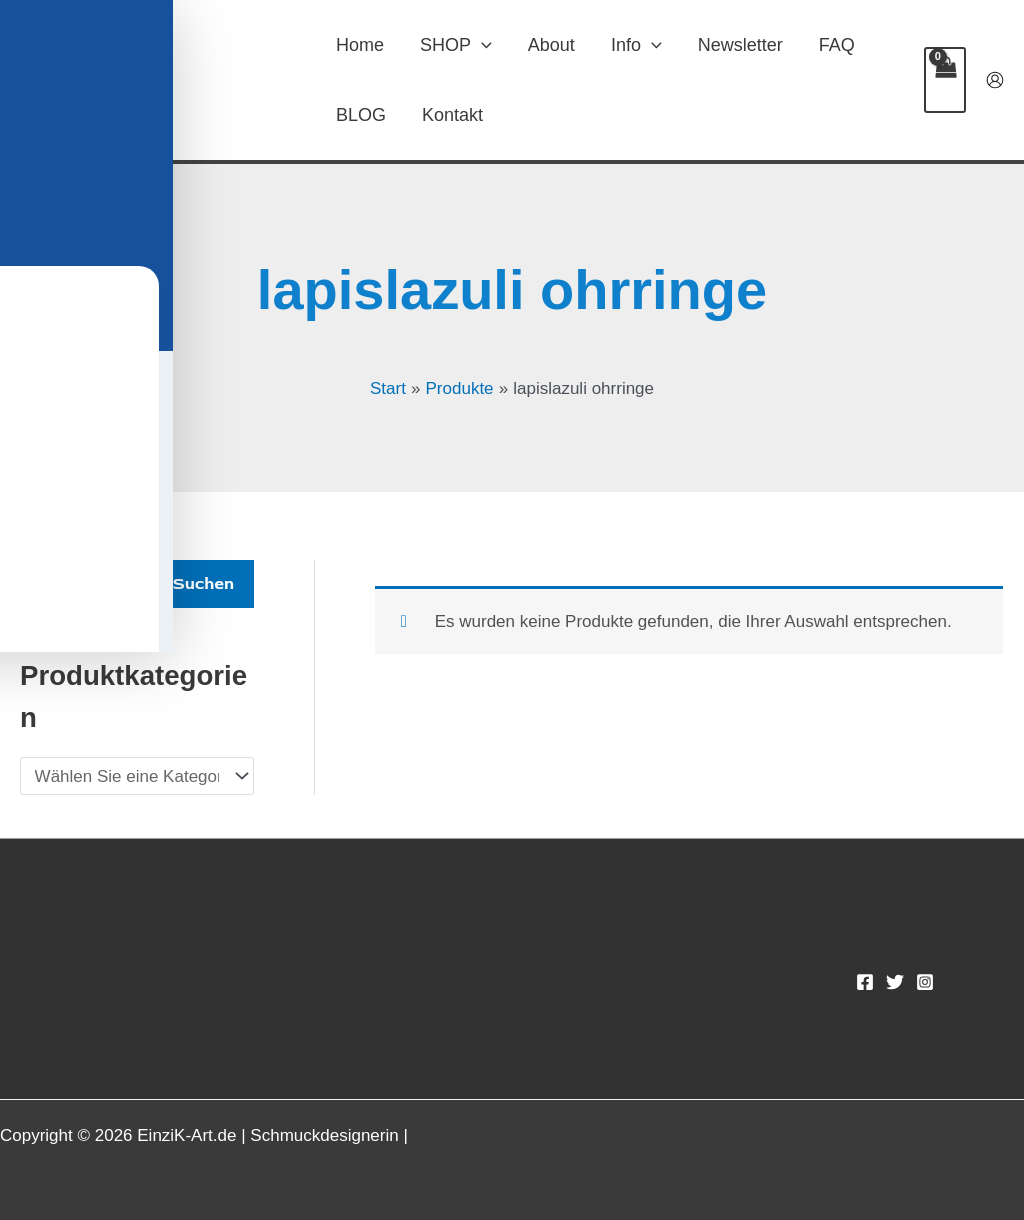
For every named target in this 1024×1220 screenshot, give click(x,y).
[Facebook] (865, 982)
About (551, 45)
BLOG (361, 115)
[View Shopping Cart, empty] (945, 80)
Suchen (203, 583)
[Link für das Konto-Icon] (995, 80)
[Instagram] (925, 982)
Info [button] (636, 45)
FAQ (837, 45)
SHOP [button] (456, 45)
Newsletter (740, 45)
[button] (481, 45)
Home (360, 45)
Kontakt (452, 115)
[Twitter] (895, 982)
